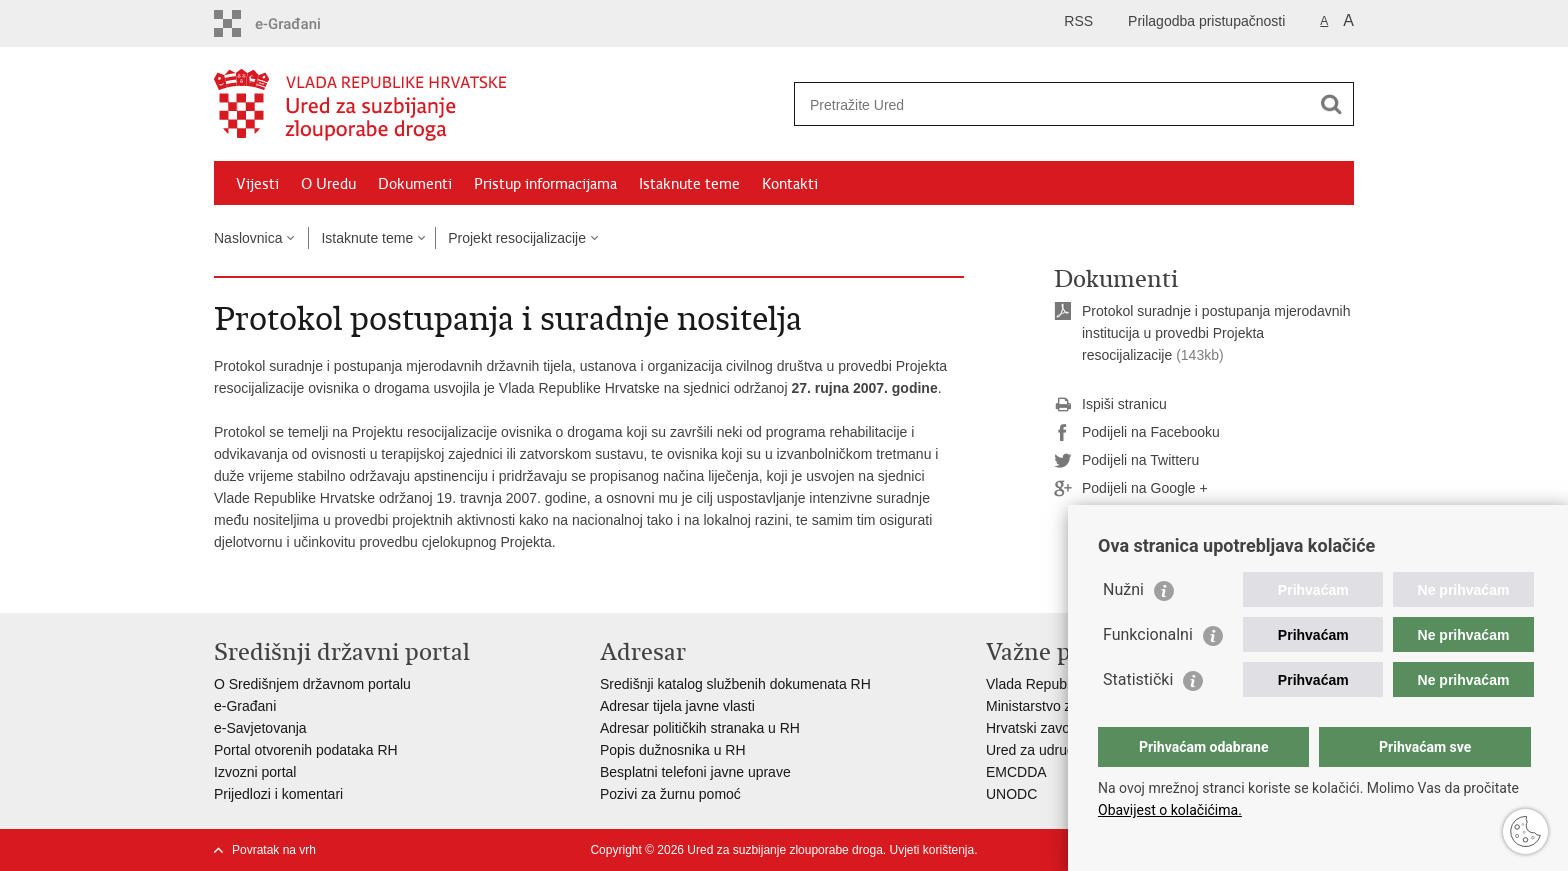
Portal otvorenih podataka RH (306, 750)
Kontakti (790, 184)
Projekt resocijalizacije (517, 238)
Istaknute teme (689, 184)
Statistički (1138, 679)
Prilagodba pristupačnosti (1206, 21)
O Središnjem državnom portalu (312, 684)
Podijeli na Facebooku (1137, 433)
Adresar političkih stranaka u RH (700, 728)
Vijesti (257, 184)
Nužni (1123, 589)
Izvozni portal (255, 772)
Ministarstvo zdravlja (1049, 706)
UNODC (1011, 794)
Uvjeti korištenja (931, 850)
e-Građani (245, 706)
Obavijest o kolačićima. (1170, 810)
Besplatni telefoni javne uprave (695, 772)
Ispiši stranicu (1110, 405)
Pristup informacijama (545, 184)
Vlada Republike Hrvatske (1066, 684)
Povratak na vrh (274, 850)
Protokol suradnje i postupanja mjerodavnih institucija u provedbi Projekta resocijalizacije (1216, 333)
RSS (1078, 21)
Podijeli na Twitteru (1126, 461)
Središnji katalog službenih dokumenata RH (735, 684)
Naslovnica (248, 238)
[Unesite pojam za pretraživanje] (1052, 104)
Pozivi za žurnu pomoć (670, 794)
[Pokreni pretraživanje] (1331, 104)
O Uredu (328, 184)
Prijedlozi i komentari (278, 794)
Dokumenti (415, 184)
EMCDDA (1016, 772)
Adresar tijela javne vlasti (677, 706)
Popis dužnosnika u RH (673, 750)
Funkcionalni (1148, 634)
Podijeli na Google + (1131, 489)
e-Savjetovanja (260, 728)
